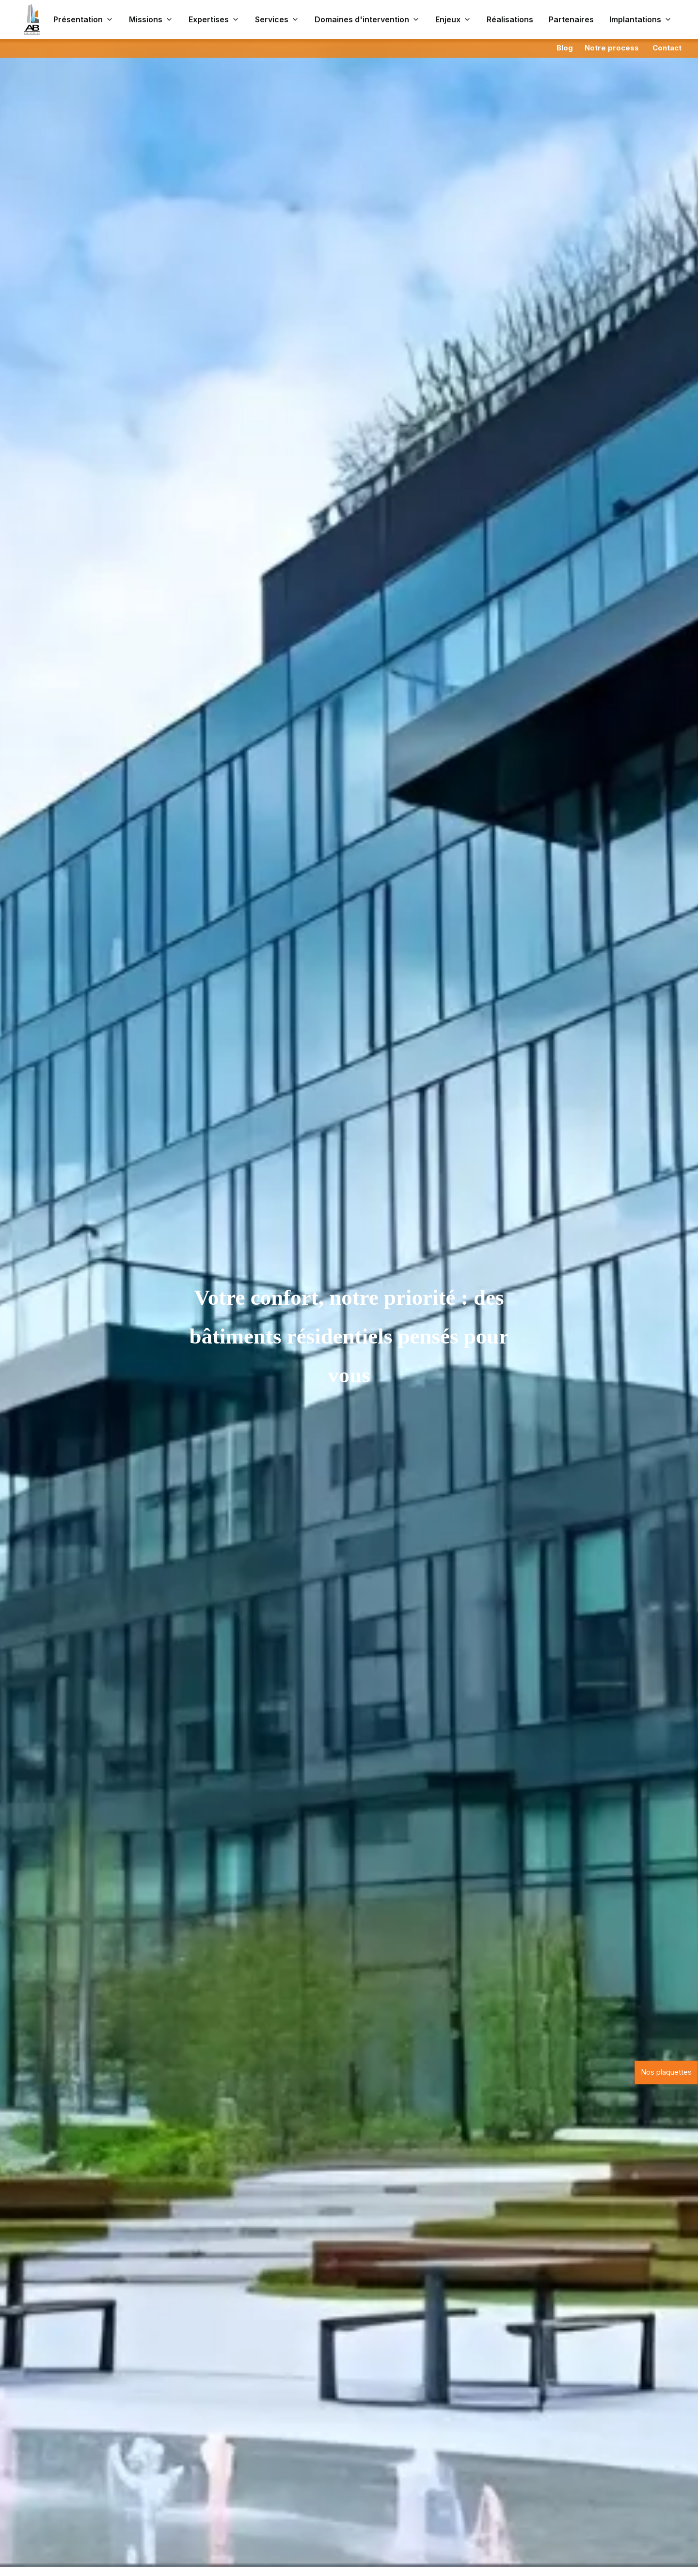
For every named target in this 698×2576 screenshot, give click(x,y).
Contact (667, 47)
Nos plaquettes (666, 2072)
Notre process (612, 47)
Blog (564, 47)
